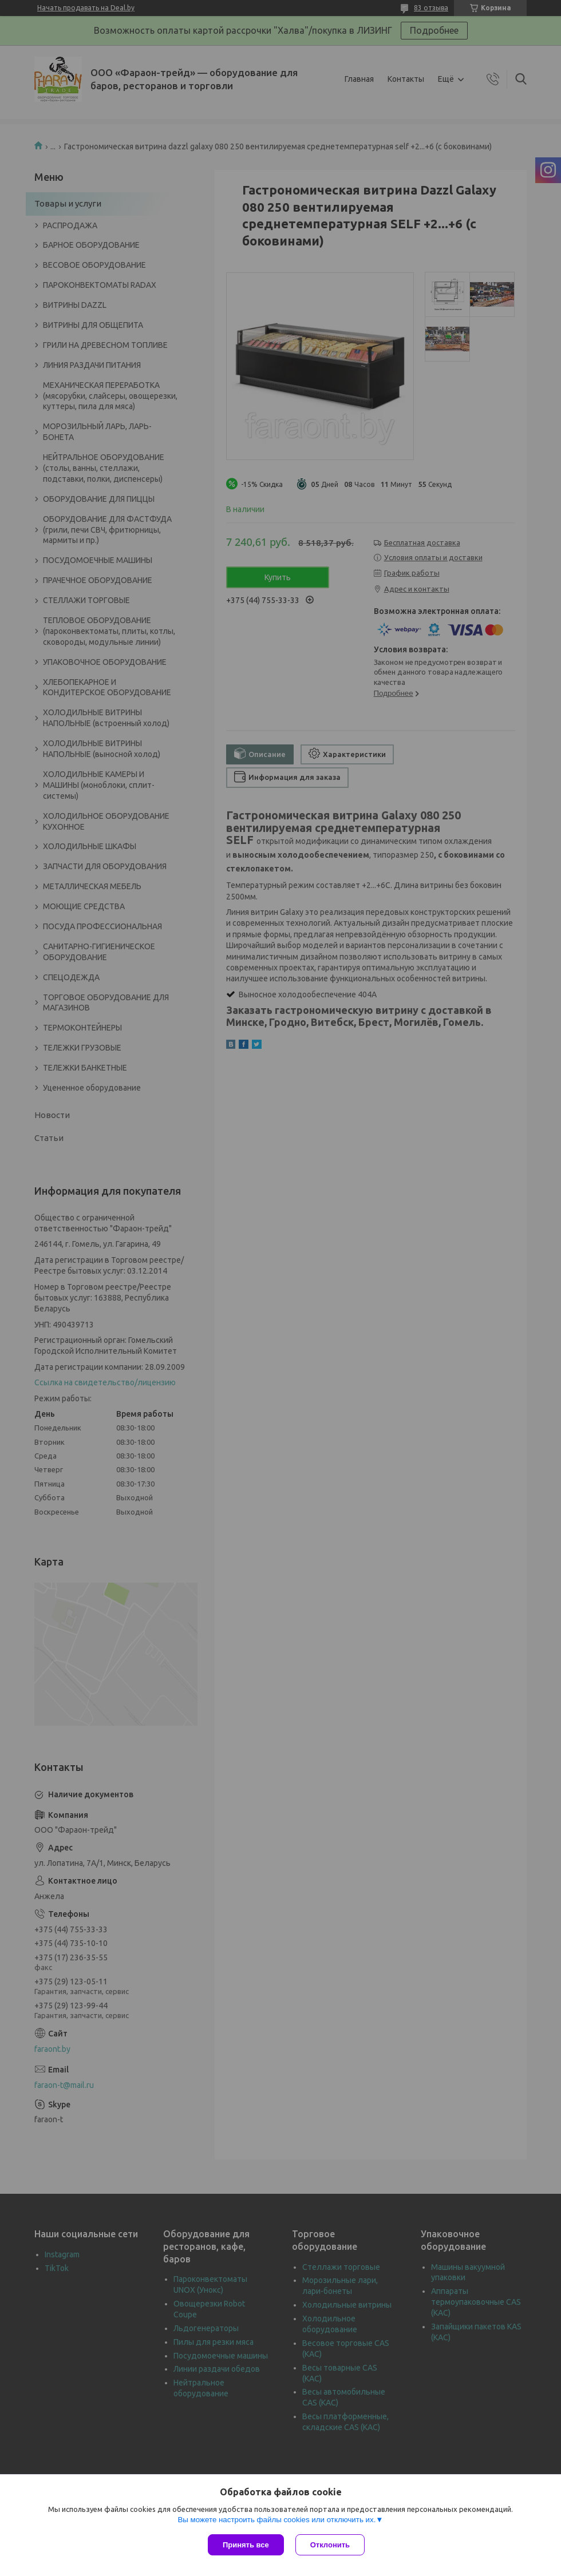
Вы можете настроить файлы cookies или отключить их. (276, 2519)
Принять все (246, 2545)
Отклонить (330, 2545)
